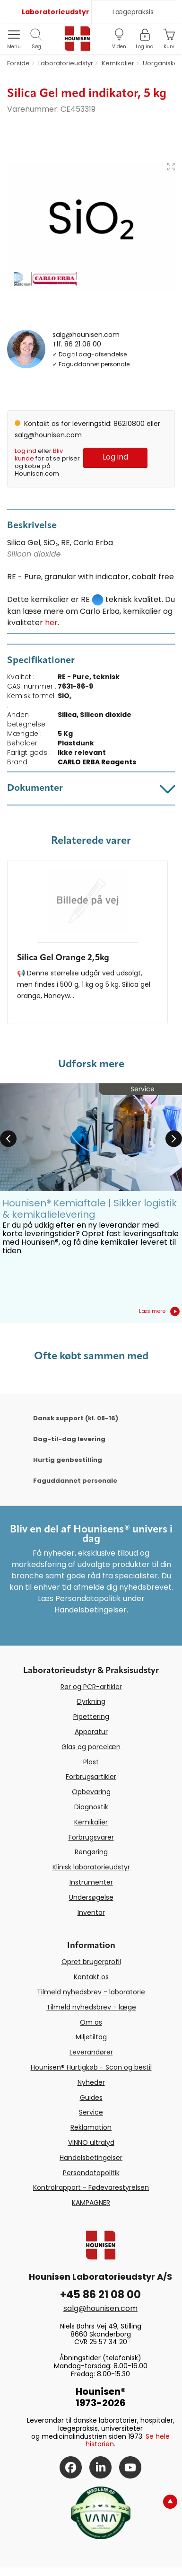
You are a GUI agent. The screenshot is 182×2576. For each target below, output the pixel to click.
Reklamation (91, 2127)
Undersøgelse (91, 1897)
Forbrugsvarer (91, 1837)
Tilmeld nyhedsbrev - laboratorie (91, 1992)
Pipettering (91, 1716)
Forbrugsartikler (91, 1776)
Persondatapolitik (91, 2173)
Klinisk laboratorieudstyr (91, 1867)
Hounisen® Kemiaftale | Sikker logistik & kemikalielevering (89, 1208)
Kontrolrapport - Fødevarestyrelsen (91, 2187)
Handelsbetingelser (91, 2157)
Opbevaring (91, 1792)
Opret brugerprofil (91, 1961)
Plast (91, 1762)
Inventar (91, 1912)
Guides (91, 2097)
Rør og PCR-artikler (91, 1686)
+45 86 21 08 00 (100, 2294)
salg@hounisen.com (86, 334)
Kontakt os (91, 1977)
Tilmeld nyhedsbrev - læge (91, 2007)
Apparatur (91, 1731)
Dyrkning (91, 1701)
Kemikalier (91, 1822)
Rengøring (91, 1852)
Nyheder (91, 2082)
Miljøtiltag (91, 2037)
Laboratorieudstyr (55, 12)
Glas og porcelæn (91, 1747)
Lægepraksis (133, 12)
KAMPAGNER (91, 2202)
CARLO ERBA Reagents (97, 762)
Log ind (25, 450)
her (51, 622)
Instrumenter (91, 1882)
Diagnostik (91, 1807)
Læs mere (159, 1311)
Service (91, 2112)
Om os (91, 2022)
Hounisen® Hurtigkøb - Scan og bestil (91, 2067)
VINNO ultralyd (91, 2142)
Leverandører (91, 2052)
